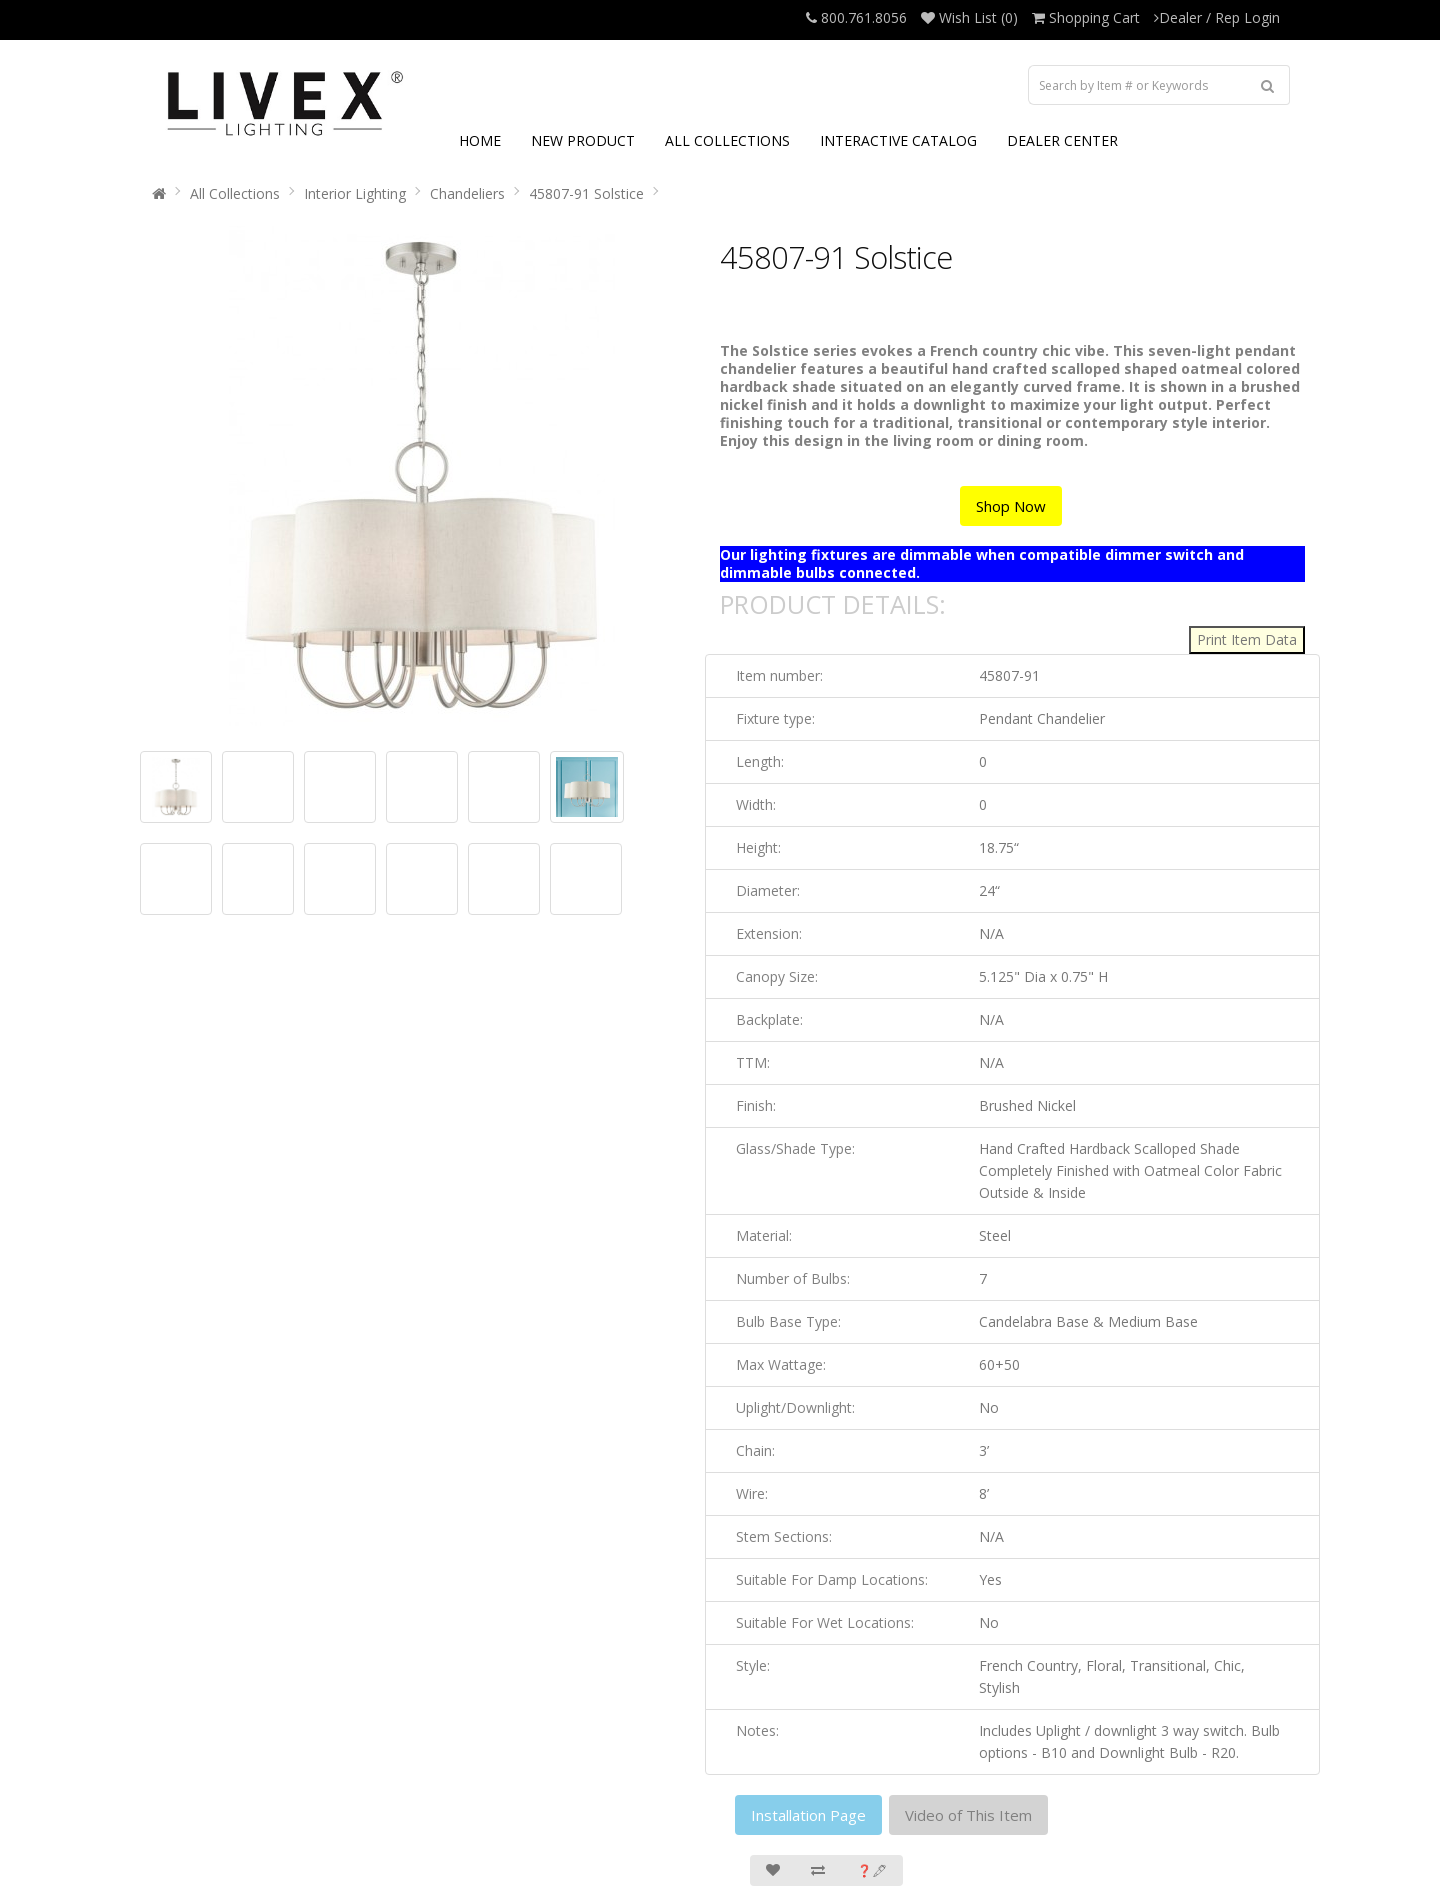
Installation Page (808, 1815)
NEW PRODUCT (583, 140)
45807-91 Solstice (586, 193)
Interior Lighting (355, 193)
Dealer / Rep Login (1217, 17)
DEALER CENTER (1062, 140)
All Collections (235, 193)
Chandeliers (467, 193)
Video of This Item (968, 1815)
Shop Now (1011, 506)
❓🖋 (872, 1870)
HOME (480, 140)
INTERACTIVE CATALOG (898, 140)
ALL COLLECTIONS (727, 140)
